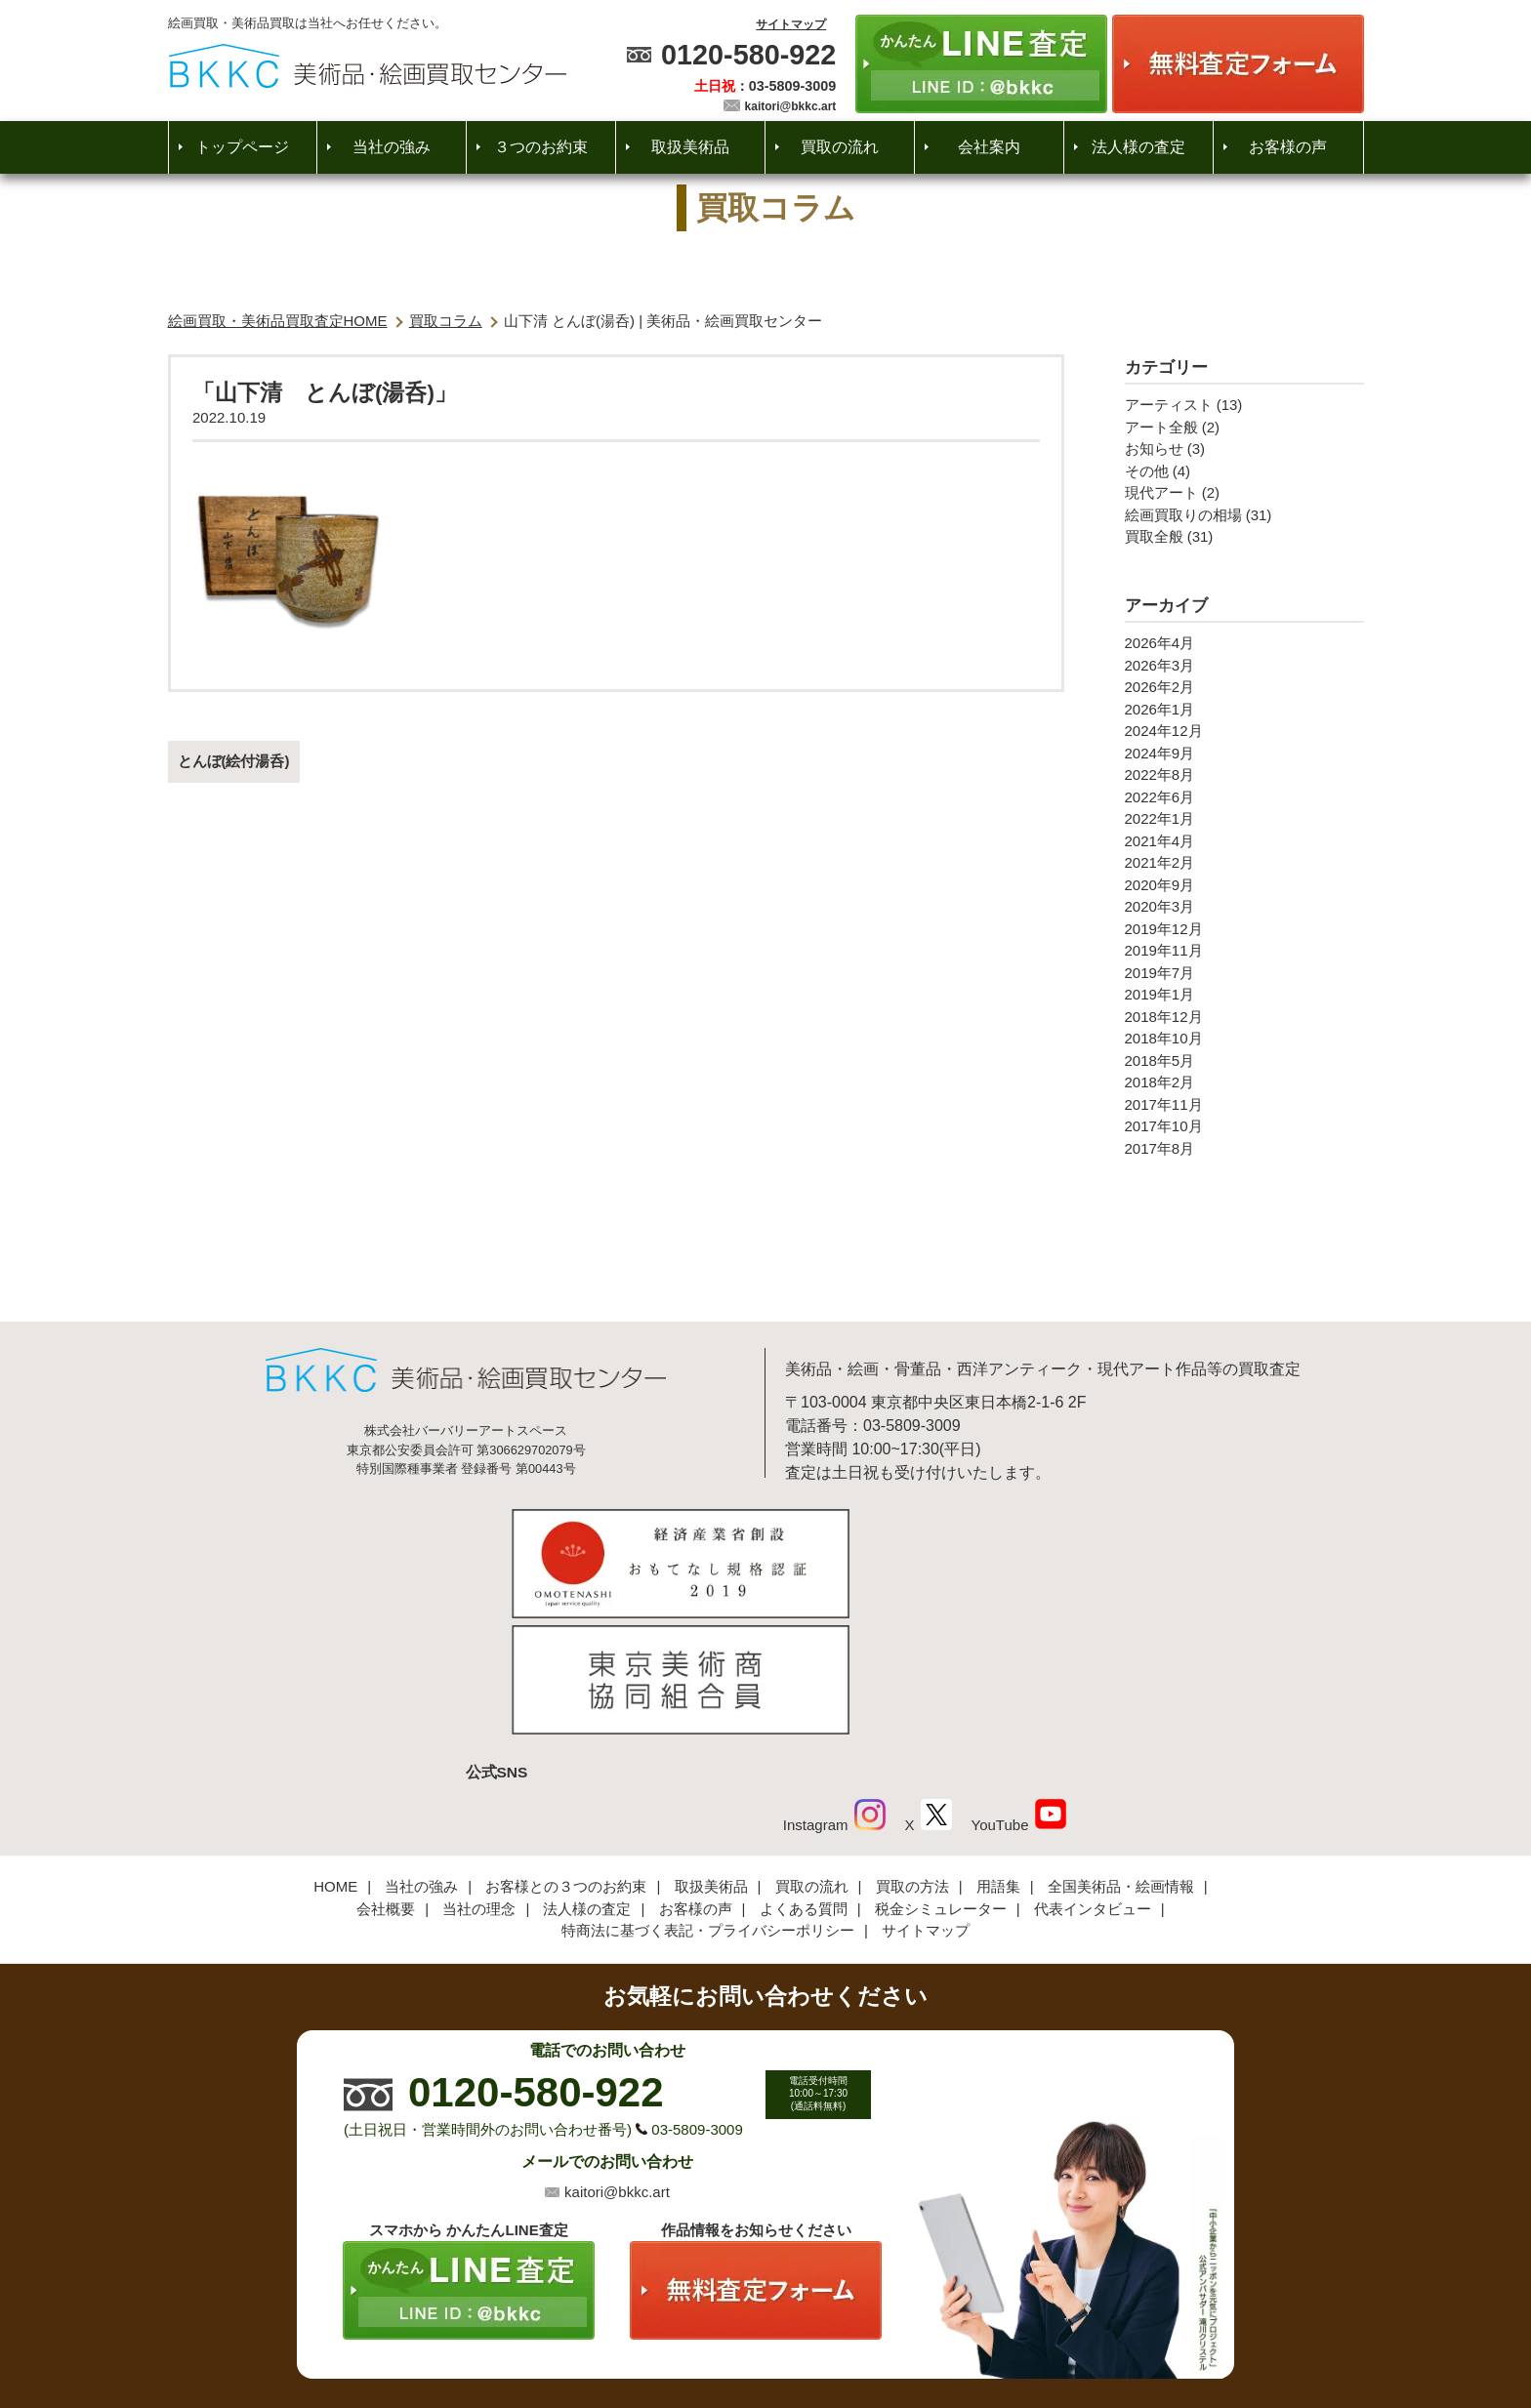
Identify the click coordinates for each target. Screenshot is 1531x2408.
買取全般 (1154, 536)
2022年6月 (1160, 797)
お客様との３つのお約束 (565, 1755)
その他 (1147, 471)
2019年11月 (1164, 950)
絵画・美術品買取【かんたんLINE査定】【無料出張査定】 (367, 66)
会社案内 (989, 147)
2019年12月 (1164, 928)
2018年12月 (1164, 1016)
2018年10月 (1164, 1038)
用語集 (998, 1755)
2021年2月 (1160, 862)
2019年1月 (1160, 994)
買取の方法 (912, 1755)
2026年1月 (1160, 709)
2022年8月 (1160, 774)
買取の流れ (840, 147)
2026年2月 (1160, 686)
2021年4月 (1160, 841)
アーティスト (1169, 404)
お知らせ (1154, 448)
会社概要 (385, 1777)
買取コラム (445, 320)
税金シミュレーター (941, 1777)
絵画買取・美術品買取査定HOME (278, 320)
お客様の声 (1288, 147)
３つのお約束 (541, 147)
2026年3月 (1160, 665)
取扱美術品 (690, 147)
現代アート (1161, 492)
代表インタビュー (1092, 1777)
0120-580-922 (748, 54)
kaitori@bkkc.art (791, 106)
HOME (335, 1755)
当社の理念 (479, 1777)
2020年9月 (1160, 885)
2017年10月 (1164, 1126)
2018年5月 (1160, 1060)
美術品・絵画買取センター (732, 2334)
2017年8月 (1160, 1148)
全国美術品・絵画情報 (1121, 1755)
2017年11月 (1164, 1104)
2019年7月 (1160, 972)
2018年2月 (1160, 1082)
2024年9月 (1160, 753)
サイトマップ (791, 24)
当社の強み (391, 147)
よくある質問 (804, 1777)
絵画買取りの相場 (1183, 515)
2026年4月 (1160, 642)
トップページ (242, 147)
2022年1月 (1160, 818)
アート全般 (1161, 427)
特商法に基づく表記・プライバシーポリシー (707, 1799)
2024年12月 (1164, 730)
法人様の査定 (1138, 147)
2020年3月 (1160, 906)
